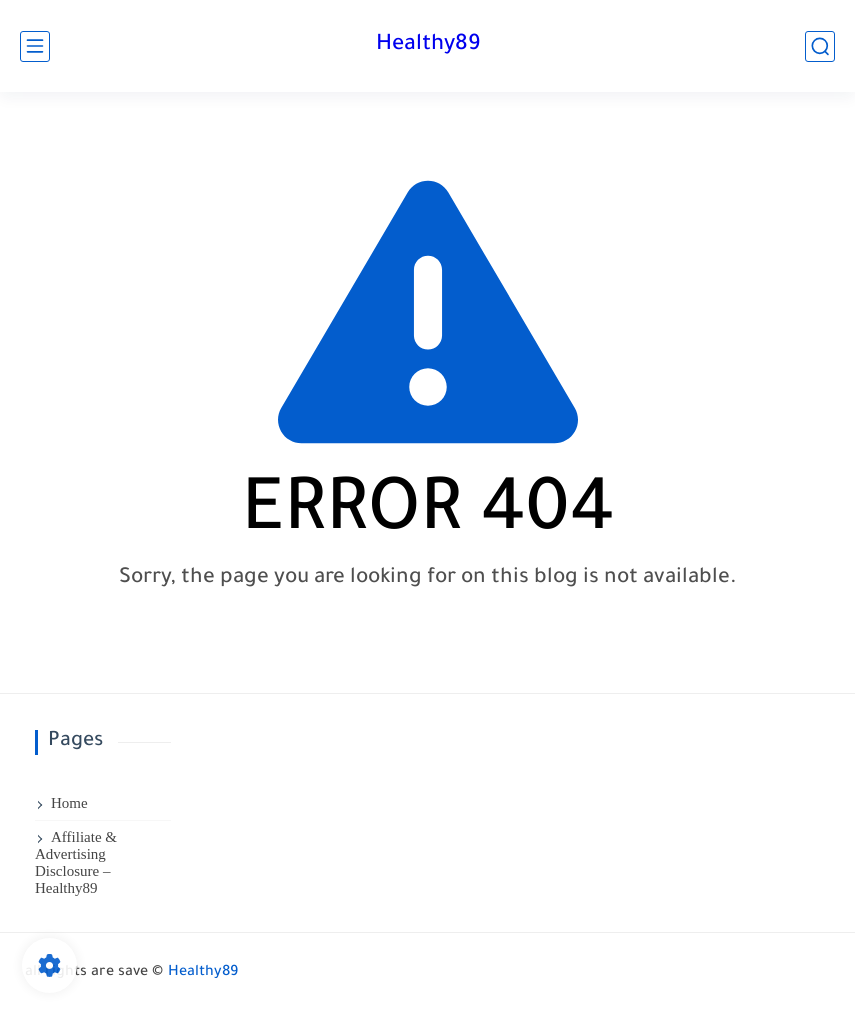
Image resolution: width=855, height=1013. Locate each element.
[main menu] (35, 46)
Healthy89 (428, 46)
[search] (820, 46)
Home (69, 803)
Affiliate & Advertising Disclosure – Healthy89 (76, 862)
